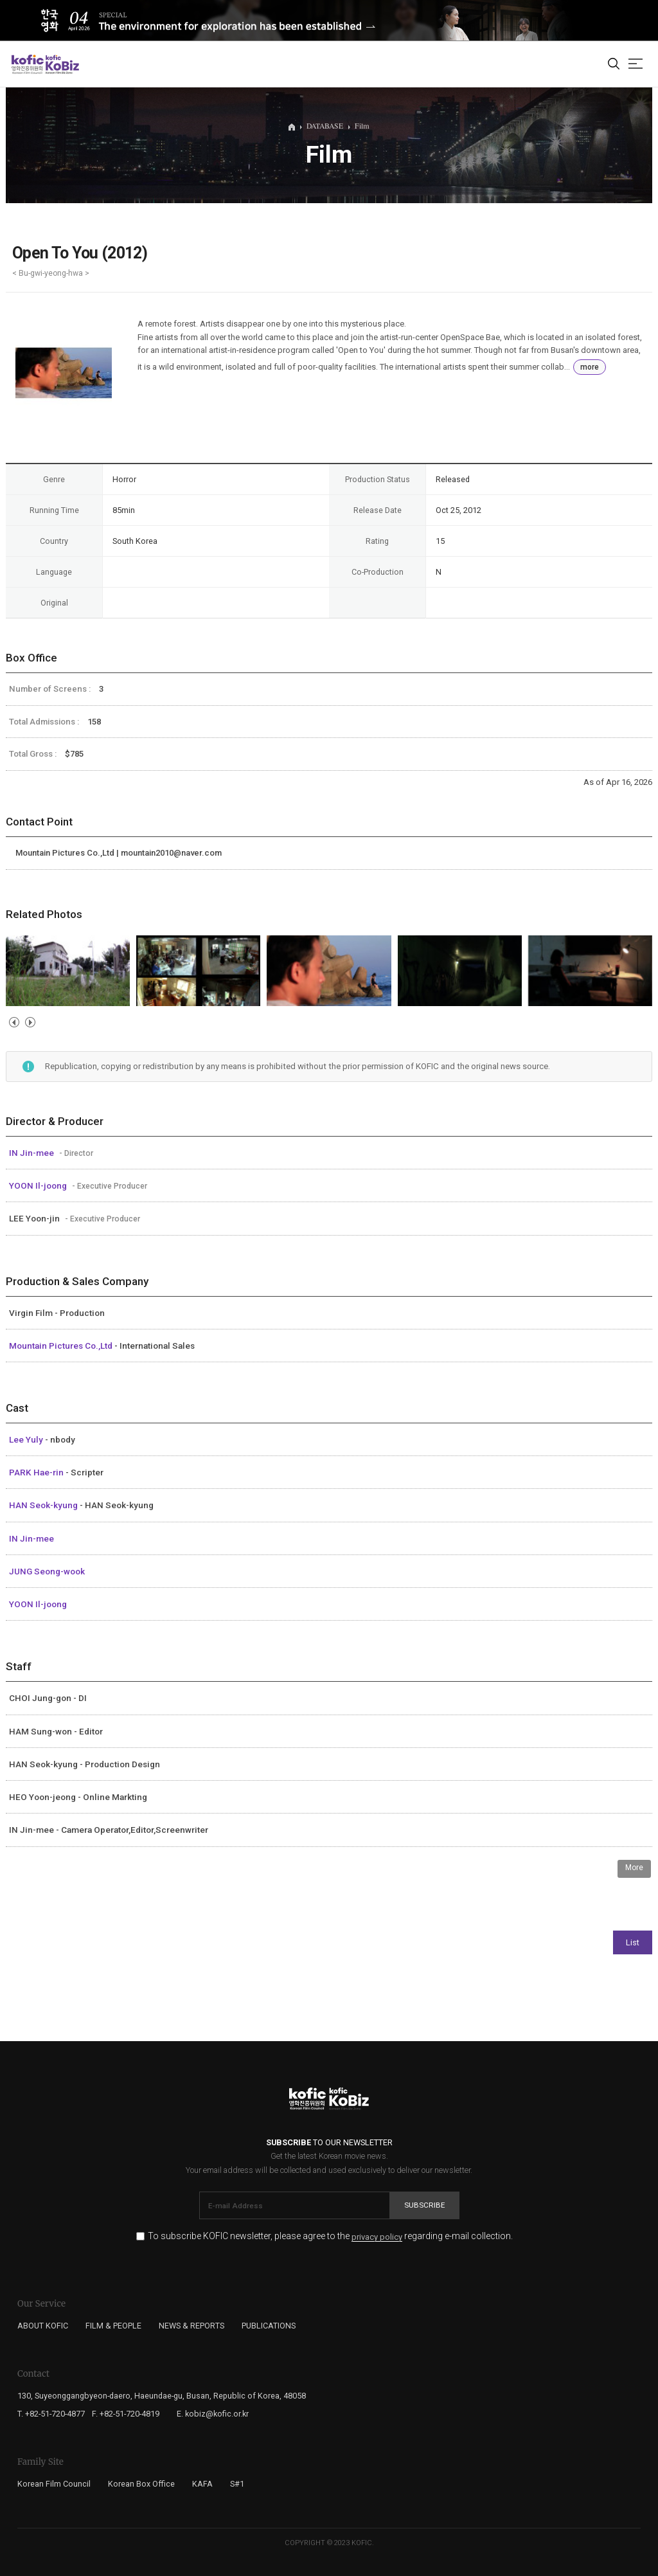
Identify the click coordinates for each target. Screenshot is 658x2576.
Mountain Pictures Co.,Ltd (61, 1345)
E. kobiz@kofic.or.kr (213, 2413)
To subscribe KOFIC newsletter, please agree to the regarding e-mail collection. (330, 2236)
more (589, 367)
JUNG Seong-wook (47, 1571)
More (634, 1867)
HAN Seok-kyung (44, 1505)
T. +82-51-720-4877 (51, 2413)
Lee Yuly (27, 1439)
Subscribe (424, 2205)
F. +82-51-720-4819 (125, 2413)
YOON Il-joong (39, 1185)
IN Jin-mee (32, 1153)
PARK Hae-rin (37, 1472)
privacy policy (376, 2237)
